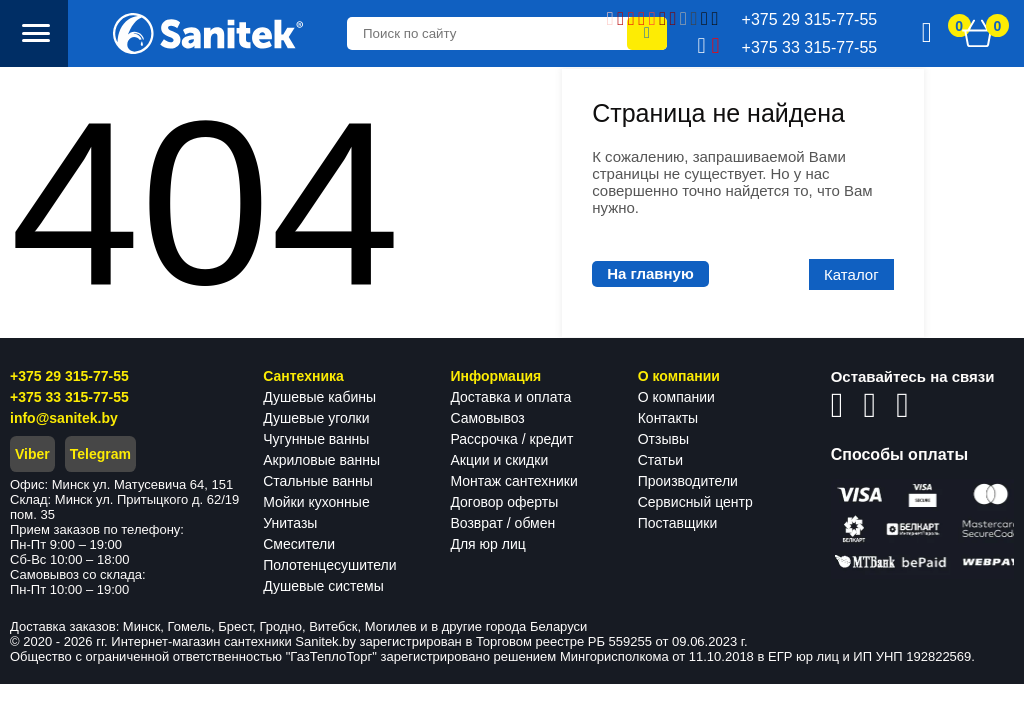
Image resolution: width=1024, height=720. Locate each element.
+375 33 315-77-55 (69, 397)
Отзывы (663, 439)
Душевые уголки (316, 418)
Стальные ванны (318, 481)
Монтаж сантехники (513, 481)
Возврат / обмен (502, 523)
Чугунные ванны (316, 439)
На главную (650, 273)
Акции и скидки (499, 460)
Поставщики (678, 523)
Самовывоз (487, 418)
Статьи (660, 460)
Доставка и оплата (510, 397)
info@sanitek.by (64, 418)
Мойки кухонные (316, 502)
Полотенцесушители (329, 565)
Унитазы (290, 523)
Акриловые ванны (321, 460)
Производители (688, 481)
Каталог (851, 274)
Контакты (668, 418)
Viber (32, 454)
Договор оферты (504, 502)
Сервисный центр (695, 502)
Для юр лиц (487, 544)
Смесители (299, 544)
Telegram (100, 454)
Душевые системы (323, 586)
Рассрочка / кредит (511, 439)
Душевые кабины (319, 397)
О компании (676, 397)
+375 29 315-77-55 (69, 376)
